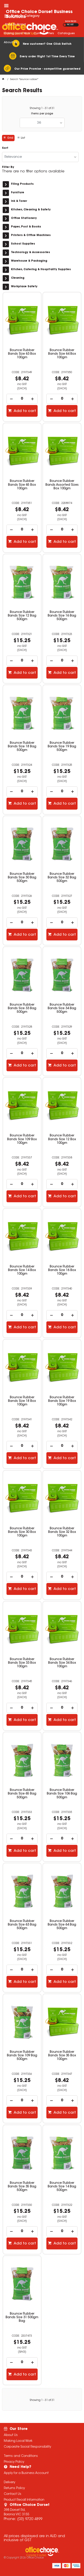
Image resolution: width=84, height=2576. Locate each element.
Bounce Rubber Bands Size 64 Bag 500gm (62, 1925)
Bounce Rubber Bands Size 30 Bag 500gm (22, 878)
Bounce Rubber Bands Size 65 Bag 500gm (22, 1794)
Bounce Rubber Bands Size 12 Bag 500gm (22, 616)
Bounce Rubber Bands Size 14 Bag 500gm (62, 2187)
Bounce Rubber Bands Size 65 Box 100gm (22, 485)
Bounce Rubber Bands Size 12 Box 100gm (62, 1139)
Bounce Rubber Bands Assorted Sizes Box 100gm (62, 485)
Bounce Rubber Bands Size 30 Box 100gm (22, 1532)
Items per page (42, 113)
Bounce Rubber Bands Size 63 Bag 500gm (22, 1925)
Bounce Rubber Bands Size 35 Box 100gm (62, 2056)
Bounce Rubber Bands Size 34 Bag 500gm (62, 1008)
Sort (5, 148)
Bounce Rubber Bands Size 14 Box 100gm (22, 1270)
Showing (42, 108)
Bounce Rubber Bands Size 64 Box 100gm (62, 354)
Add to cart (24, 411)
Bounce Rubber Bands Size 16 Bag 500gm (62, 616)
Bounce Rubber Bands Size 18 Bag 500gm (22, 746)
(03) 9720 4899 (29, 2519)
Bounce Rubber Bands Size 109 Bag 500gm (22, 2056)
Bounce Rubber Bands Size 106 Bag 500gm (62, 1794)
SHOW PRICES (70, 21)
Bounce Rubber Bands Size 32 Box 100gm (62, 1532)
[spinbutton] (22, 399)
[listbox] (42, 123)
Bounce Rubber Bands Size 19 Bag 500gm (62, 746)
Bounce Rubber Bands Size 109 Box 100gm (22, 1139)
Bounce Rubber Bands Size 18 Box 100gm (22, 1401)
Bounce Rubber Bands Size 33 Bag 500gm (22, 1008)
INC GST (70, 25)
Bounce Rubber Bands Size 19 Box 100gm (62, 1401)
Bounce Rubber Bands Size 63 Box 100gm (22, 354)
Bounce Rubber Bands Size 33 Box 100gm (22, 1663)
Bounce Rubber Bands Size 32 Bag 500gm (62, 878)
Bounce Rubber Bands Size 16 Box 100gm (62, 1270)
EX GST (64, 25)
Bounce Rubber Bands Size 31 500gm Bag (22, 2317)
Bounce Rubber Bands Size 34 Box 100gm (62, 1663)
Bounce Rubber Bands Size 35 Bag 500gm (22, 2187)
